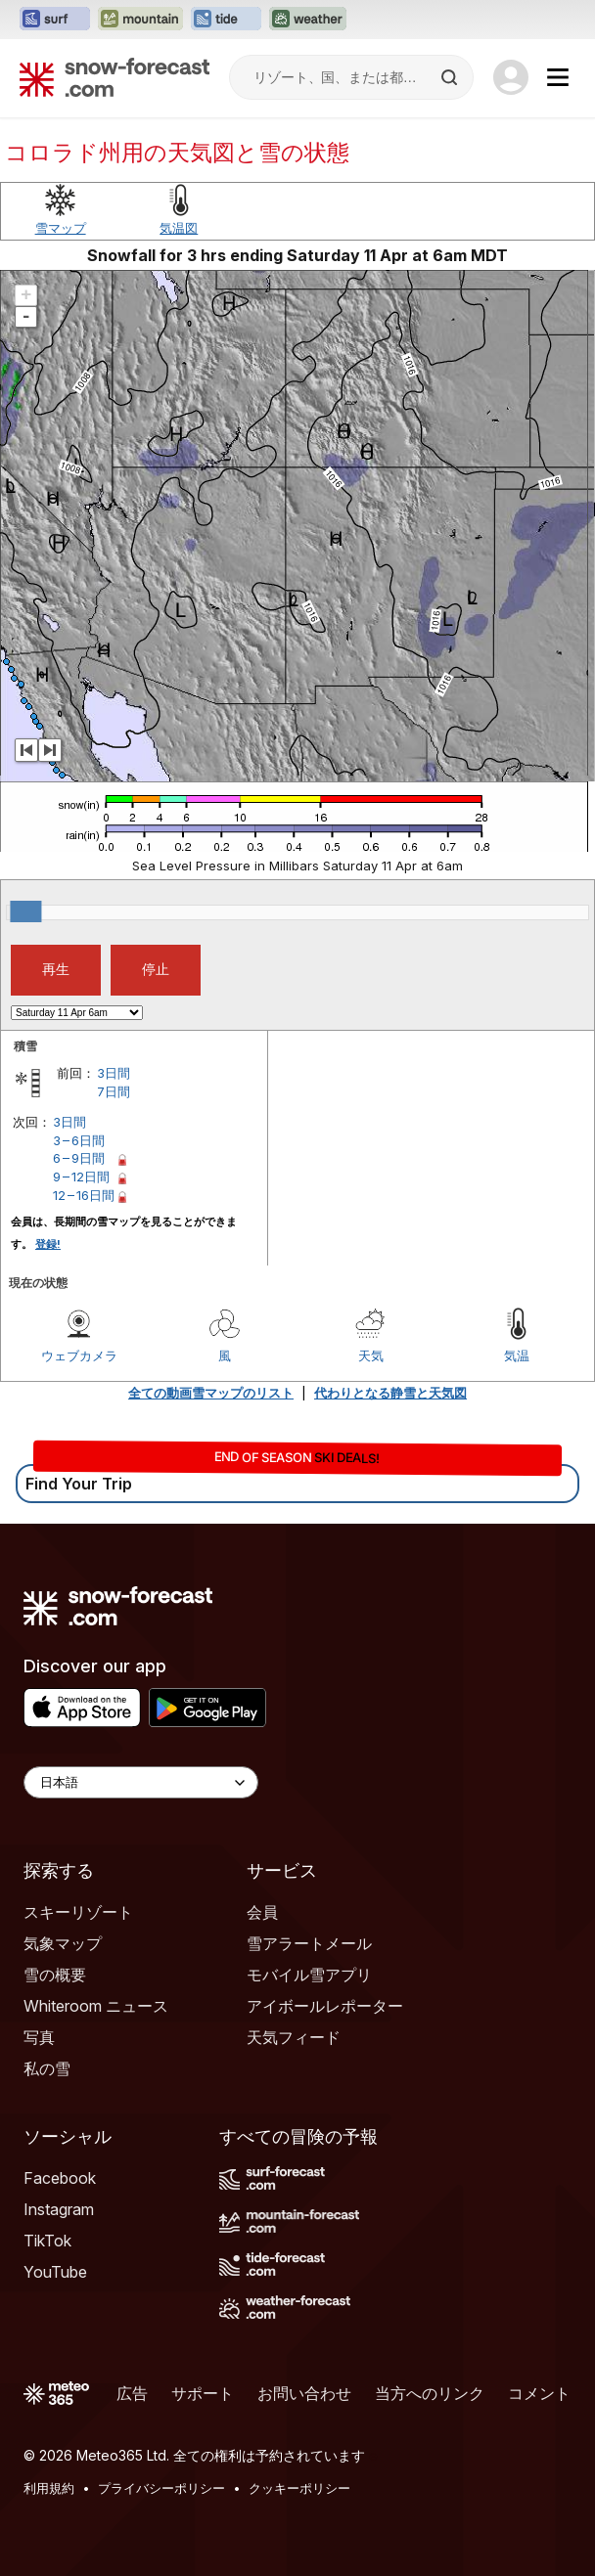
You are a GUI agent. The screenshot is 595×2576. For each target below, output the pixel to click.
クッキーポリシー (299, 2488)
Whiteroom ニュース (95, 2006)
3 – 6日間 (79, 1140)
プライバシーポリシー (161, 2488)
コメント (539, 2393)
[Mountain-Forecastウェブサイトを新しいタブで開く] (140, 19)
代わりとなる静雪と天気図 (390, 1392)
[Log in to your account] (510, 77)
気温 (516, 1355)
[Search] (451, 77)
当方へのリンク (429, 2393)
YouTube (55, 2272)
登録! (48, 1244)
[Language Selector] (140, 1782)
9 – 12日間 (81, 1176)
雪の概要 (54, 1974)
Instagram (58, 2209)
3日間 (113, 1073)
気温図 (179, 228)
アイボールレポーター (325, 2006)
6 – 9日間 (79, 1158)
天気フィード (294, 2037)
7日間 (113, 1091)
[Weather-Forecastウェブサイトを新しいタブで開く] (307, 19)
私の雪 (46, 2068)
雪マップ (60, 228)
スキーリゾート (78, 1912)
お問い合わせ (304, 2393)
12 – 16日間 (83, 1195)
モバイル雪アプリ (309, 1974)
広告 (132, 2393)
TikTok (47, 2240)
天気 (371, 1355)
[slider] (25, 911)
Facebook (59, 2178)
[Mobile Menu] (557, 77)
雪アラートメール (309, 1943)
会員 (262, 1912)
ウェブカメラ (79, 1355)
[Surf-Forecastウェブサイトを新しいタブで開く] (55, 19)
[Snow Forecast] (114, 77)
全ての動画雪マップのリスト (211, 1392)
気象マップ (62, 1943)
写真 (39, 2037)
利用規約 (48, 2488)
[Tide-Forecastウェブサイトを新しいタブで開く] (226, 19)
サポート (202, 2393)
